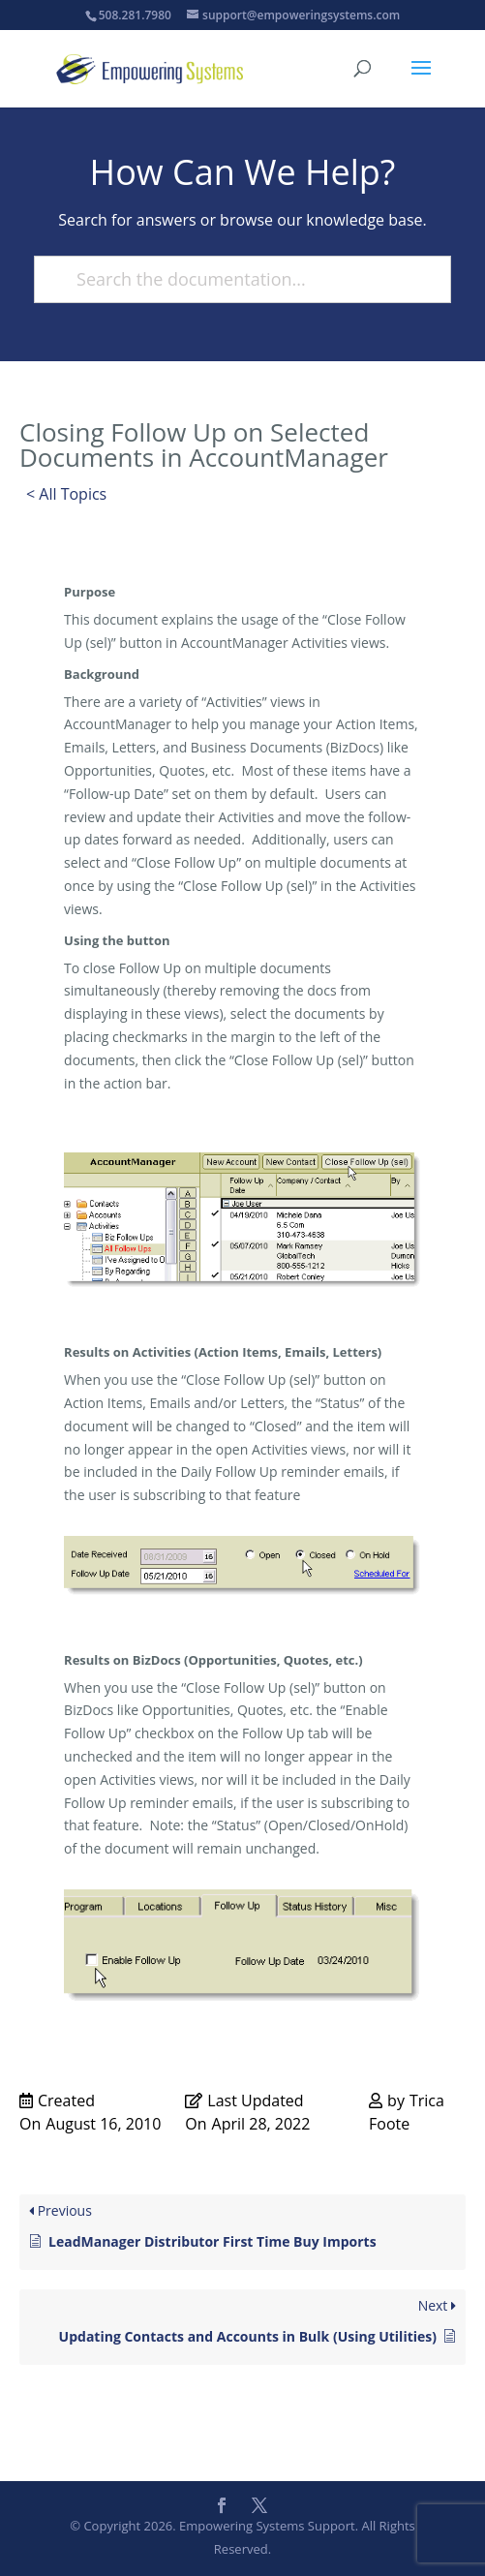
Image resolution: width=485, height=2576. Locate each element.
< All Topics (66, 494)
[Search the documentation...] (234, 279)
